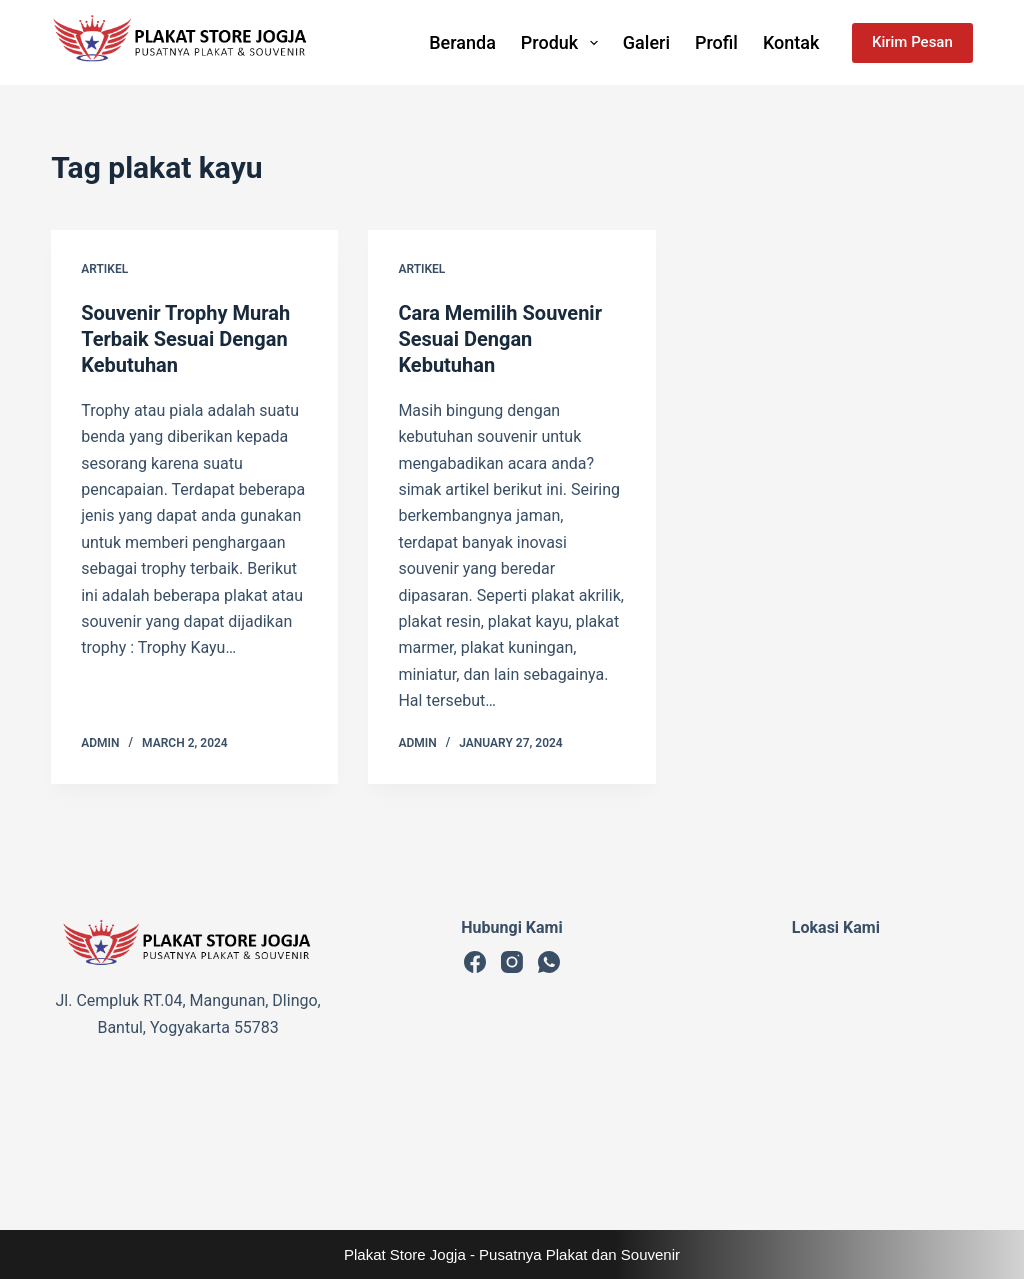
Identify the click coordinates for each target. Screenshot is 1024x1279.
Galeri (646, 42)
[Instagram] (512, 962)
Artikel (104, 269)
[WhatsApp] (549, 962)
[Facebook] (475, 962)
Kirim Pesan (912, 42)
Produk (563, 43)
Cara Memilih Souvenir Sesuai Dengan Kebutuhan (500, 339)
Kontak (791, 42)
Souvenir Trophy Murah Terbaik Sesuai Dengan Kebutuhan (185, 339)
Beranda (462, 42)
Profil (716, 42)
